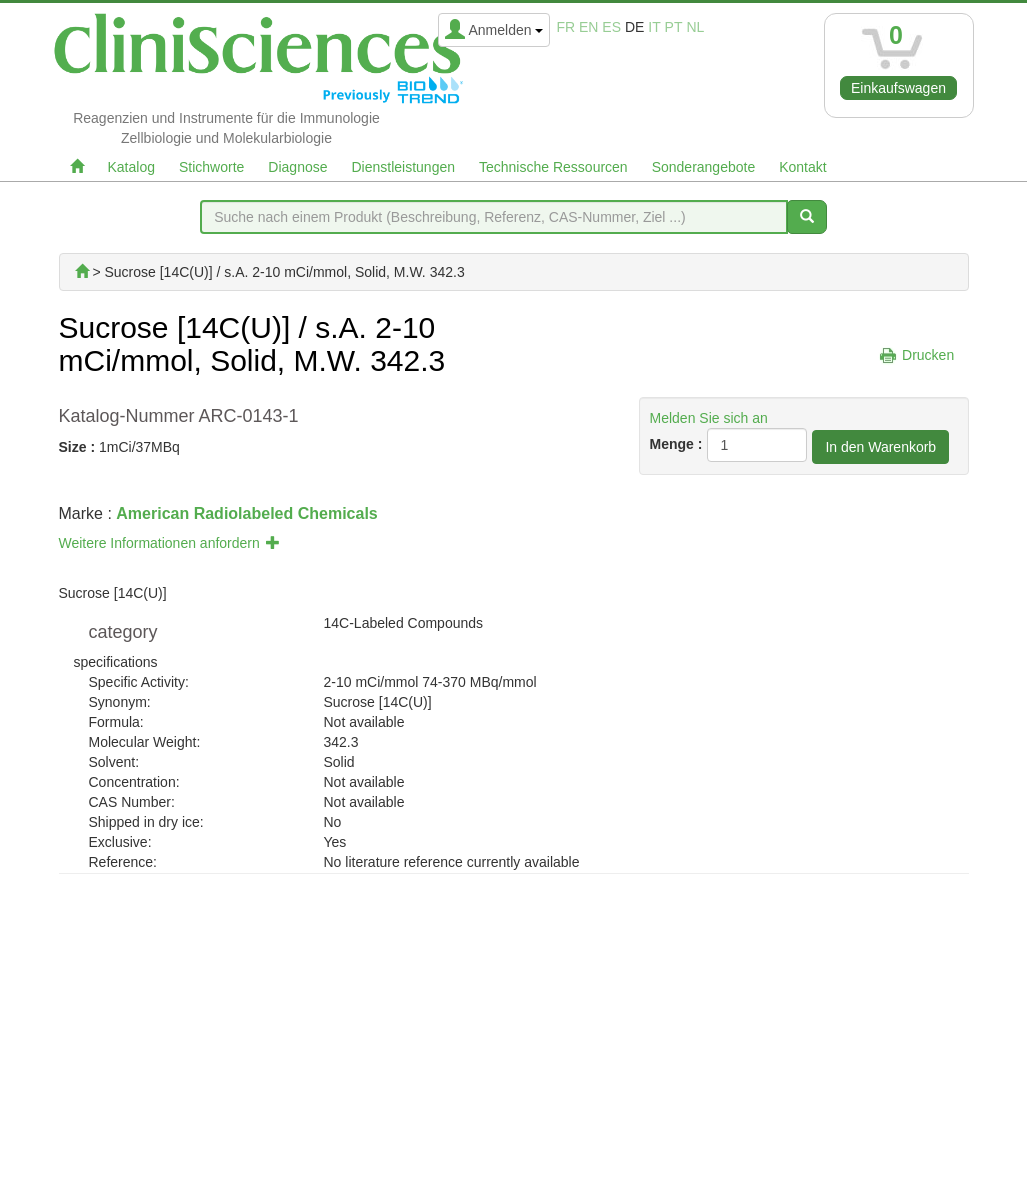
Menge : (676, 444)
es (611, 27)
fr (565, 27)
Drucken (928, 355)
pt (674, 27)
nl (695, 27)
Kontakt (802, 167)
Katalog (131, 167)
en (588, 27)
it (654, 27)
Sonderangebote (704, 167)
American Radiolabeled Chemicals (246, 513)
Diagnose (297, 167)
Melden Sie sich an (709, 418)
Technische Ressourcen (553, 167)
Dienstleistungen (404, 167)
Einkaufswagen (898, 88)
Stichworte (211, 167)
